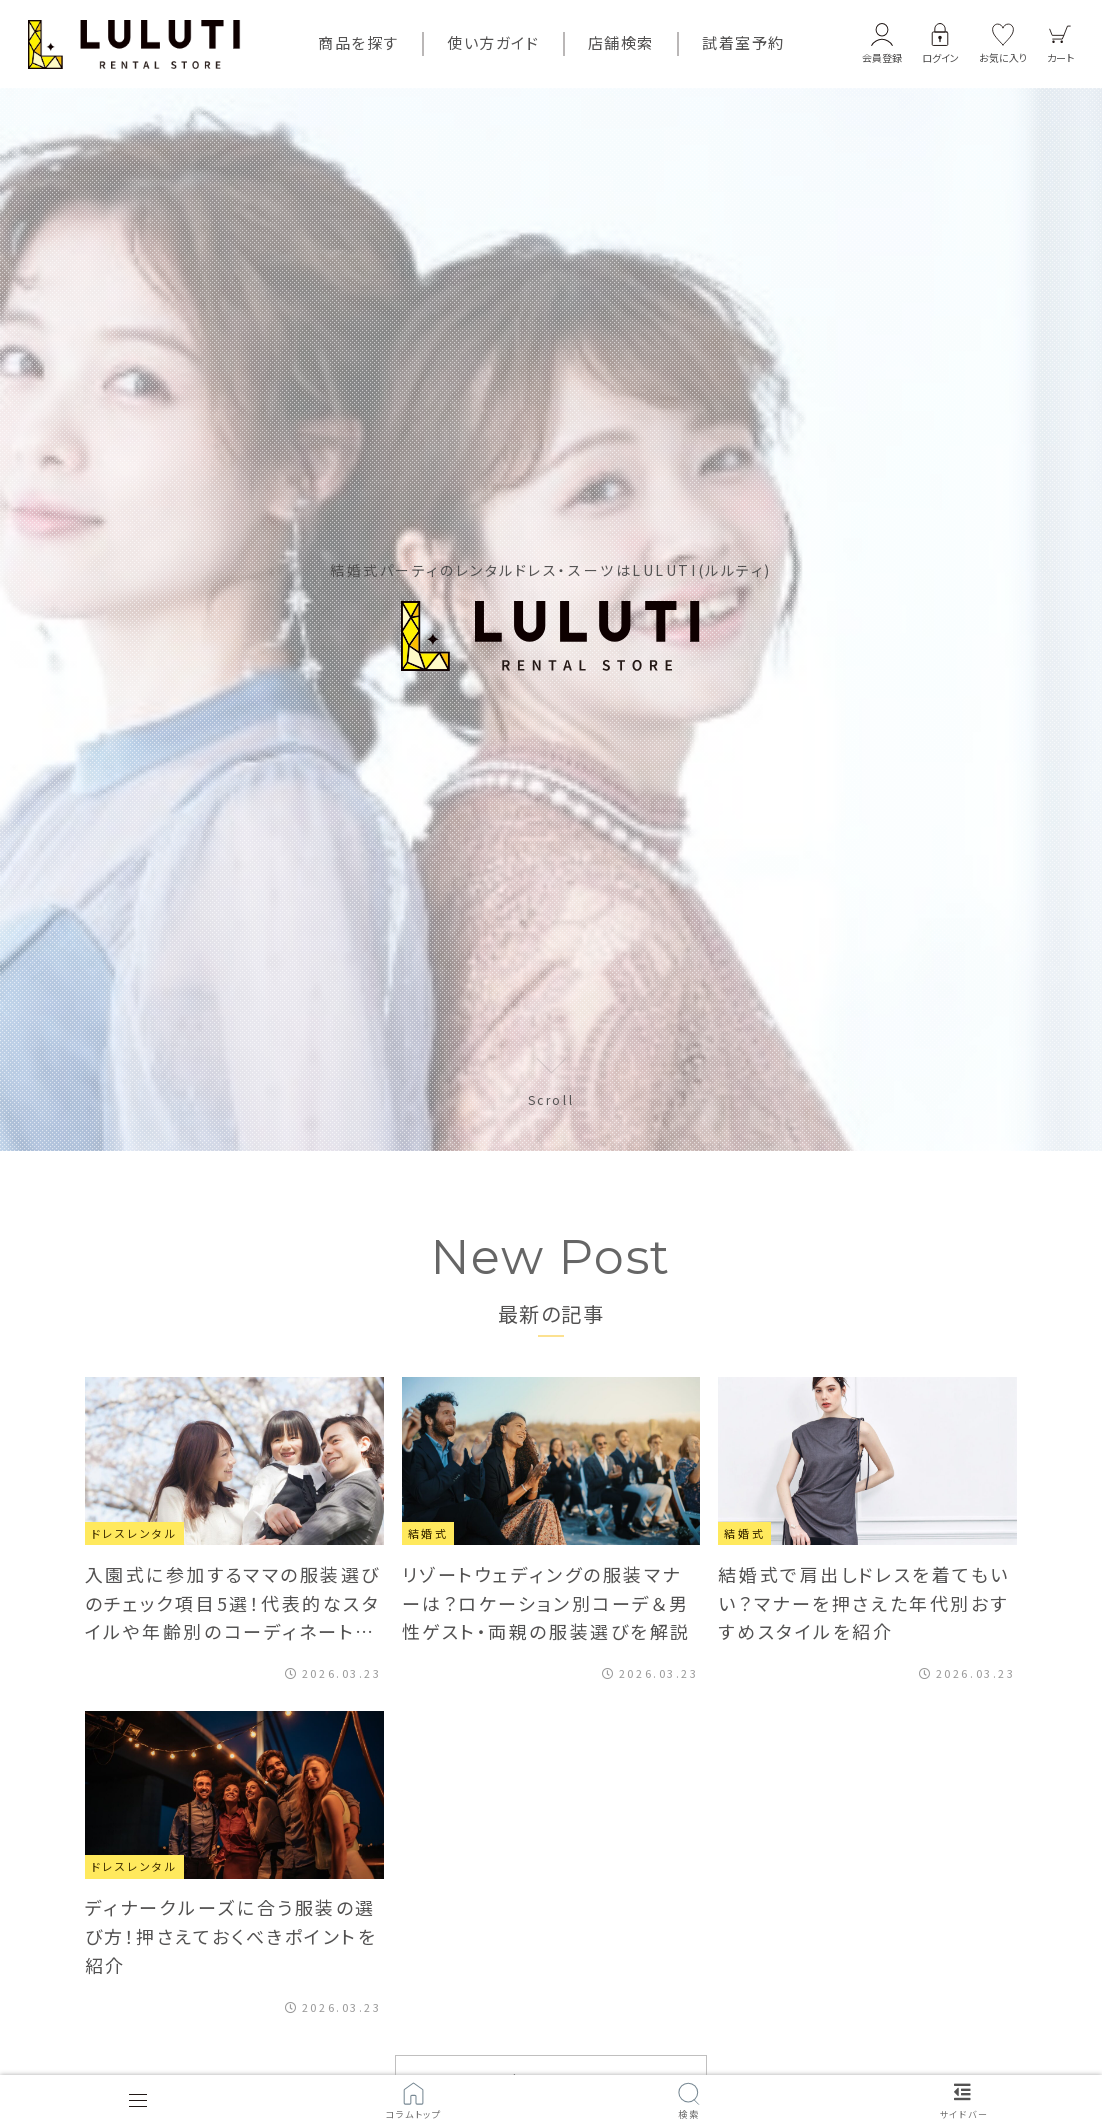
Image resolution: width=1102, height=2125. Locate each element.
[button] (882, 44)
